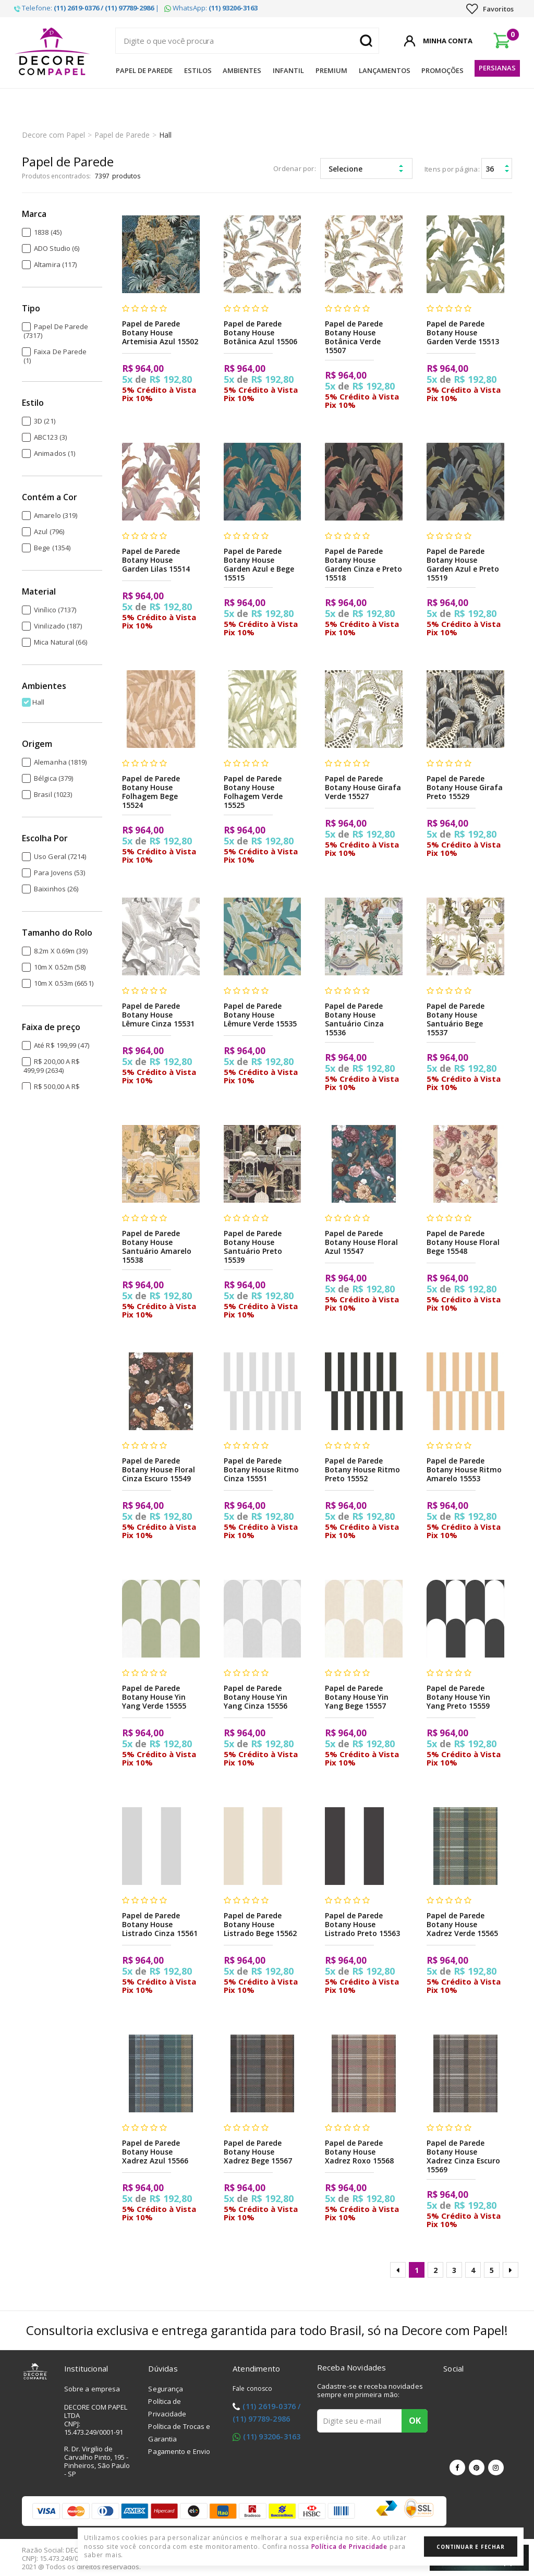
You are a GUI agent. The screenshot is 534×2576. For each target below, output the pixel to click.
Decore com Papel (53, 135)
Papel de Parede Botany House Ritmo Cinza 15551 (261, 1469)
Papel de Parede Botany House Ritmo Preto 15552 (362, 1469)
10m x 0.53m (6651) (63, 983)
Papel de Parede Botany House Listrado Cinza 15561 (160, 1924)
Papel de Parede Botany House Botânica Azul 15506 (260, 332)
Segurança (165, 2388)
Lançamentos (384, 70)
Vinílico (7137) (55, 609)
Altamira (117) (55, 264)
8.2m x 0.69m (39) (61, 951)
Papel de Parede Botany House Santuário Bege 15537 (455, 1019)
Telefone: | (86, 8)
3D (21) (44, 421)
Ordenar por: (294, 168)
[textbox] (246, 41)
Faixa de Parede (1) (55, 356)
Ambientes (242, 70)
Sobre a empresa (92, 2388)
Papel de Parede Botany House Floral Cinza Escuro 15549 (159, 1469)
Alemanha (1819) (60, 762)
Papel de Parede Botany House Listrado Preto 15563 (362, 1924)
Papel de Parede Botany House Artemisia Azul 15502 (160, 332)
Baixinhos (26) (56, 888)
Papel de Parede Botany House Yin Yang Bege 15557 (357, 1697)
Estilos (198, 70)
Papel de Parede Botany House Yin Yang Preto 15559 (459, 1697)
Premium (331, 70)
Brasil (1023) (53, 794)
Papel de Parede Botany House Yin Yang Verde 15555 (154, 1697)
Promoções (442, 70)
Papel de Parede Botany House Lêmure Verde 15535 (260, 1015)
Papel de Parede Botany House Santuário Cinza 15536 (354, 1019)
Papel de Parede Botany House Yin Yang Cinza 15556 (256, 1697)
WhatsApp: (211, 8)
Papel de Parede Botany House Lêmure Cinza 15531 (158, 1015)
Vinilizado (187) (58, 626)
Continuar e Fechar (470, 2546)
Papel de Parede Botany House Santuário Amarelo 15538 (156, 1246)
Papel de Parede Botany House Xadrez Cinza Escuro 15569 (464, 2156)
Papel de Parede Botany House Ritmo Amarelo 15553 (464, 1469)
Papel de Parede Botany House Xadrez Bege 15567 (258, 2152)
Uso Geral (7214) (60, 856)
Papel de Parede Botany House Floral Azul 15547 (361, 1242)
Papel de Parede (144, 70)
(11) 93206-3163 (271, 2436)
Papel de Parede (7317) (56, 331)
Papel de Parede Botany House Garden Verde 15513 (463, 332)
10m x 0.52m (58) (60, 967)
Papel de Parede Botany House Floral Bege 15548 (463, 1242)
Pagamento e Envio (179, 2451)
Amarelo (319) (55, 515)
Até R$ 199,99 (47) (61, 1045)
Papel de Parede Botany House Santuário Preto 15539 (253, 1246)
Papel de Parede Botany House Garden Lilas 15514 (156, 560)
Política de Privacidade (349, 2546)
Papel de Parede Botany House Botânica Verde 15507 (354, 337)
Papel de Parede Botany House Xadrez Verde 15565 (462, 1924)
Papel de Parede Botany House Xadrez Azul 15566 (155, 2152)
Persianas (497, 67)
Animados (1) (54, 453)
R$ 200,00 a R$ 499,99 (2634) (51, 1066)
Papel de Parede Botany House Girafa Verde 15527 (363, 787)
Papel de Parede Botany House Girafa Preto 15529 (465, 787)
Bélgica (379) (53, 778)
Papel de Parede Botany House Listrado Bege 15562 (260, 1924)
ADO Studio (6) (56, 248)
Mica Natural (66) (60, 642)
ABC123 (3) (50, 437)
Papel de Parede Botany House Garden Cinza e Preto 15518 (363, 564)
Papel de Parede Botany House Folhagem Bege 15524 (151, 791)
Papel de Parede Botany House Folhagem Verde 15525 (253, 791)
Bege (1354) (52, 547)
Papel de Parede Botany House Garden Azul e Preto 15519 (463, 564)
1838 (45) (48, 232)
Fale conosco (252, 2388)
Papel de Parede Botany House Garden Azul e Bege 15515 (259, 564)
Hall (165, 135)
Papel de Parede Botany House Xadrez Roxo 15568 (359, 2152)
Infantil (288, 70)
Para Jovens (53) (60, 872)
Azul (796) (49, 531)
